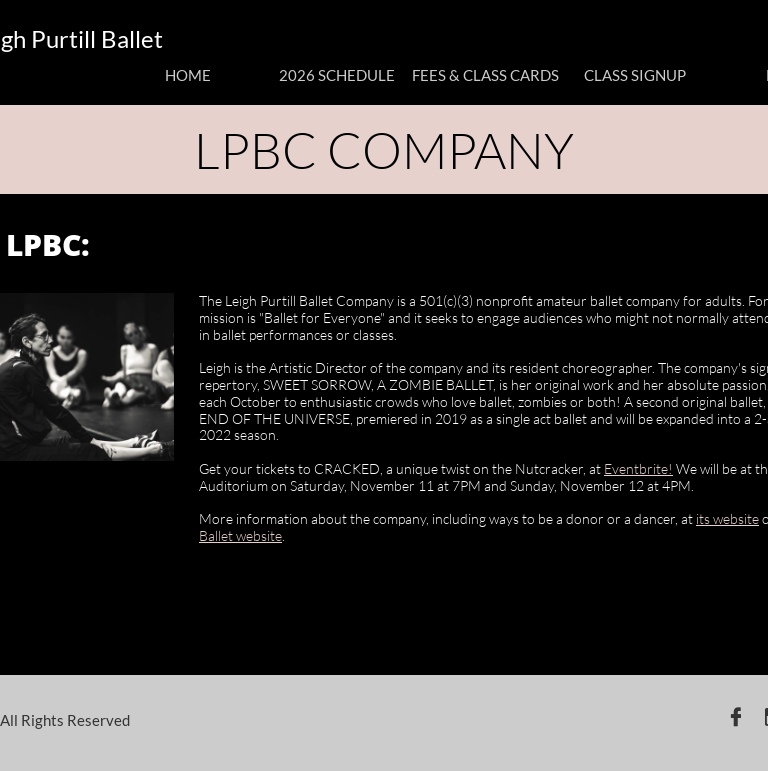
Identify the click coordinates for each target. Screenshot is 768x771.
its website (727, 518)
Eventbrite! (638, 468)
